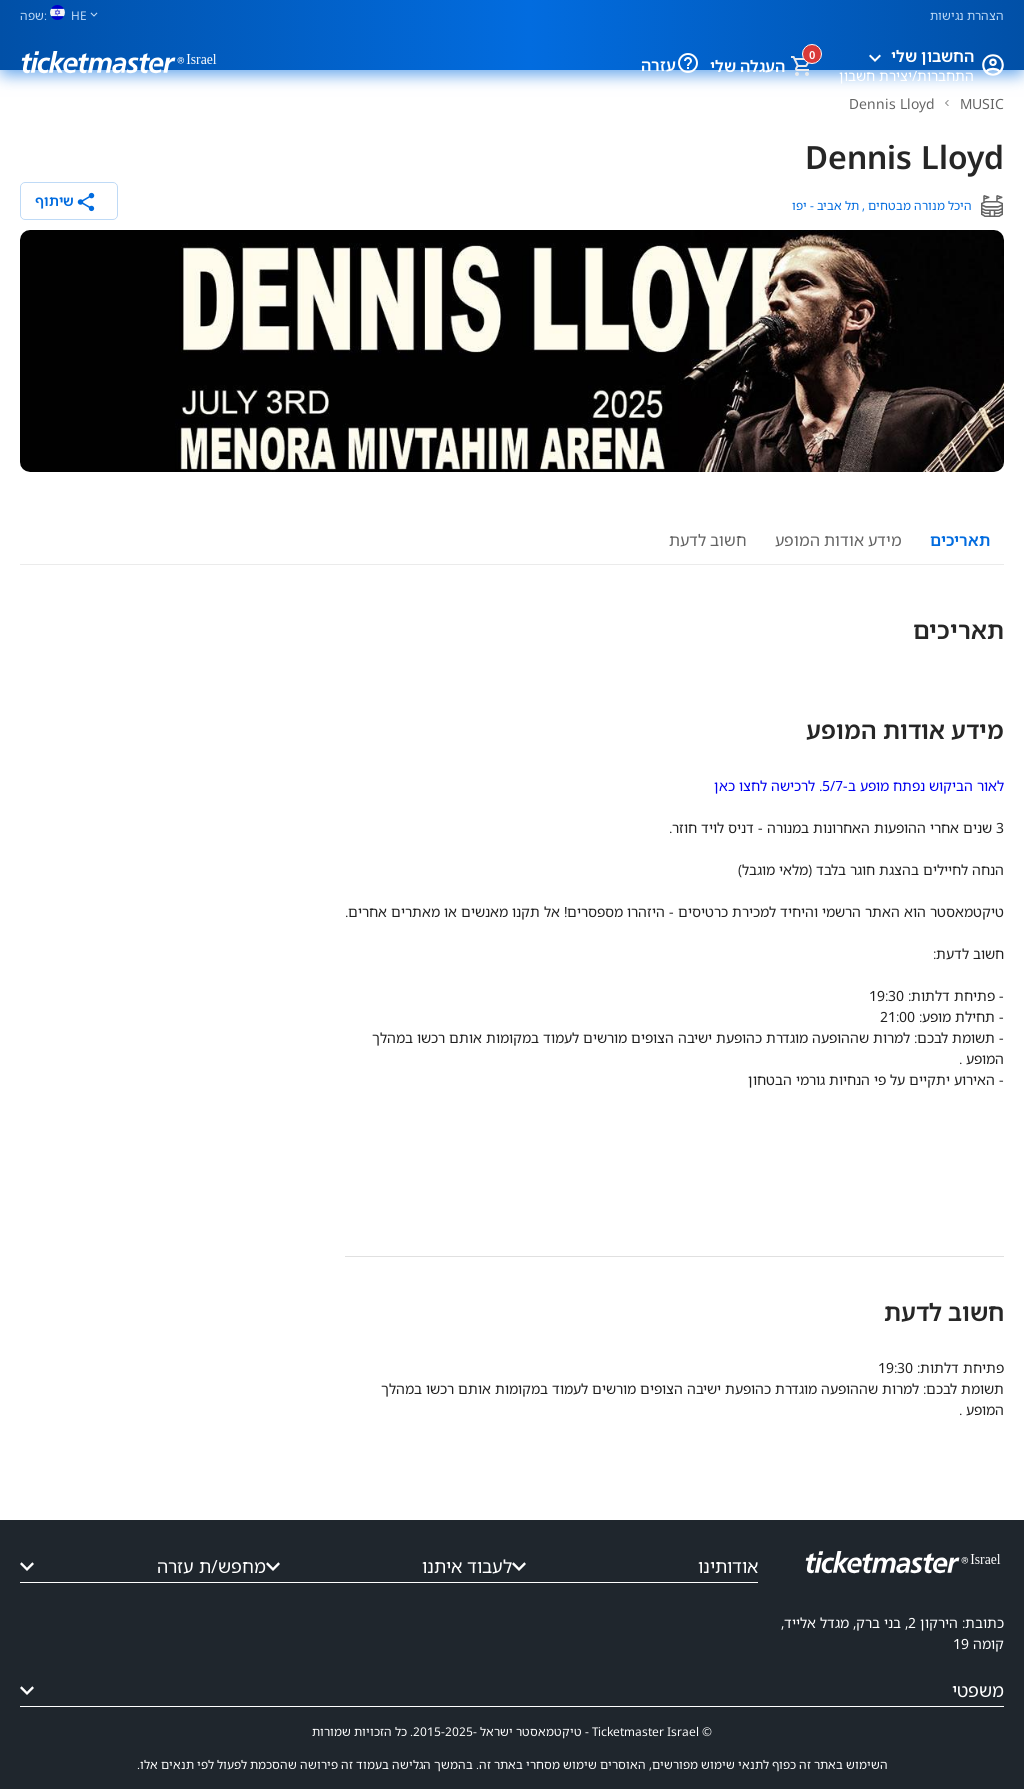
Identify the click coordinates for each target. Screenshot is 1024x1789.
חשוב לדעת (708, 540)
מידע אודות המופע (838, 540)
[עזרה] (673, 65)
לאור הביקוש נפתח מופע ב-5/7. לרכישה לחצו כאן (859, 785)
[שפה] (67, 15)
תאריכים (960, 540)
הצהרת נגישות (967, 15)
